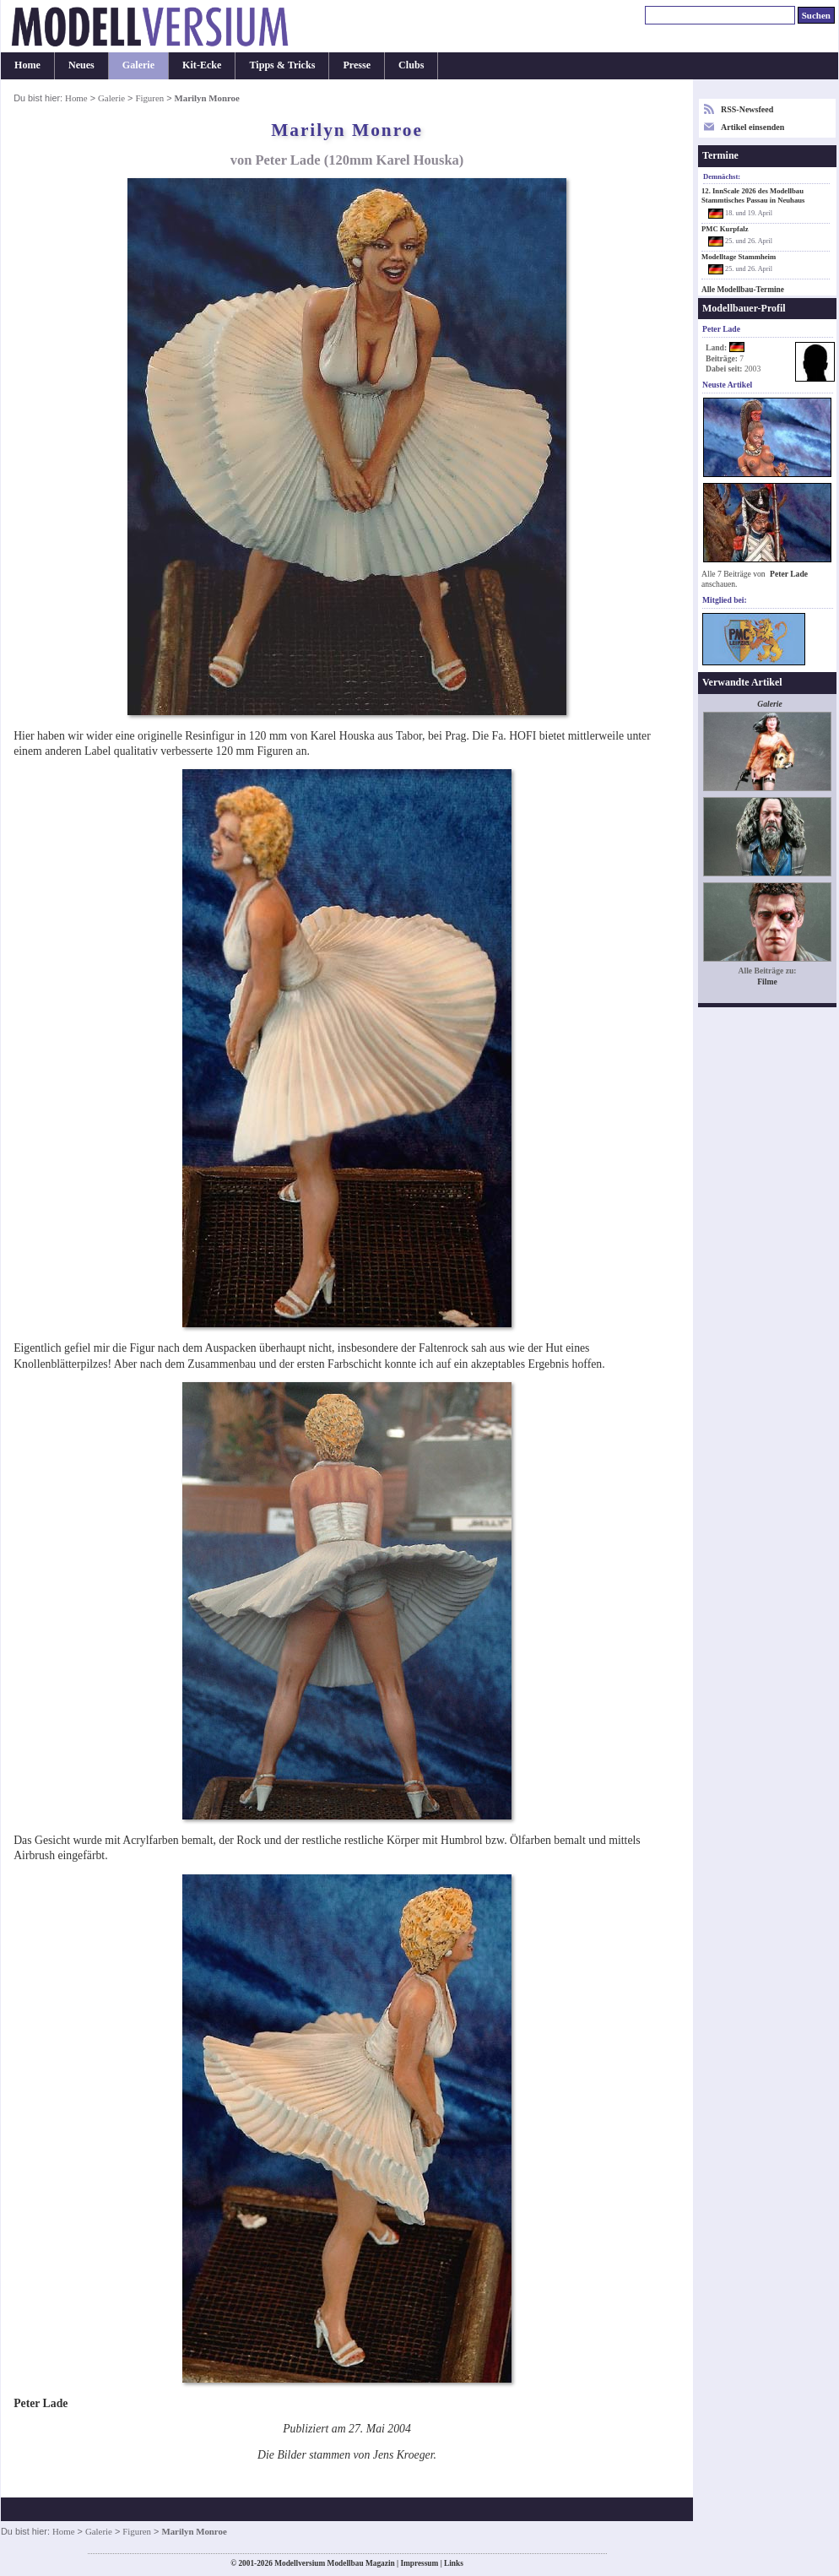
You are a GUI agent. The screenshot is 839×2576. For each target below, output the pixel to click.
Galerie (138, 65)
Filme (767, 981)
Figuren (149, 98)
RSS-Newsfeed (747, 109)
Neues (81, 65)
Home (27, 65)
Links (453, 2563)
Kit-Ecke (201, 65)
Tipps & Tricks (282, 65)
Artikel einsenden (752, 127)
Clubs (411, 65)
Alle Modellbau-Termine (742, 289)
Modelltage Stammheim (738, 256)
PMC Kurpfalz (725, 229)
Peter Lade (789, 573)
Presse (357, 65)
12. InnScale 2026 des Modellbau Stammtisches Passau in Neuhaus (752, 195)
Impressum (419, 2563)
